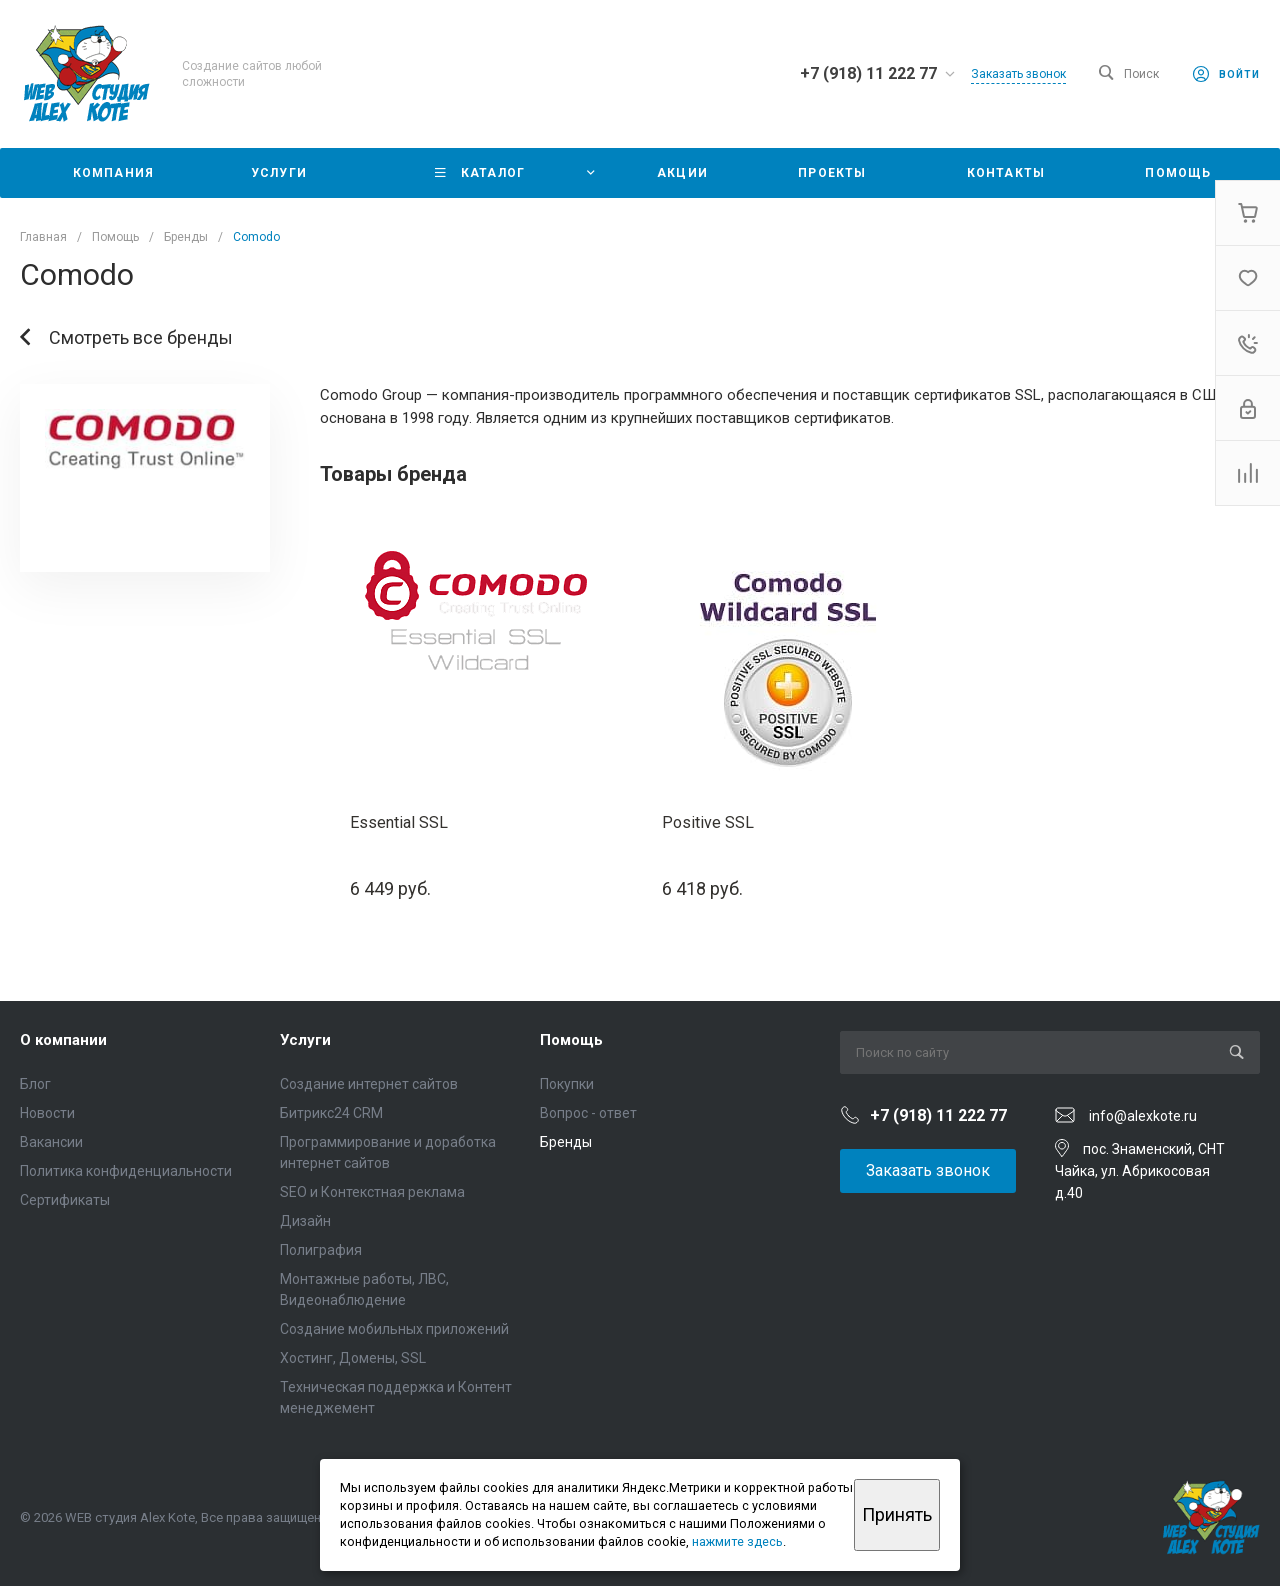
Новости (47, 1113)
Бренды (566, 1142)
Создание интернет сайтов (369, 1084)
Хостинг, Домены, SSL (353, 1358)
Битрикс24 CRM (331, 1113)
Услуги (305, 1040)
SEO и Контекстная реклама (372, 1192)
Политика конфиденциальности (126, 1171)
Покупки (567, 1084)
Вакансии (51, 1142)
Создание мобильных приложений (394, 1329)
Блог (35, 1084)
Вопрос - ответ (588, 1113)
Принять (897, 1514)
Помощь (571, 1040)
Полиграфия (321, 1250)
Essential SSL (399, 822)
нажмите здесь (737, 1541)
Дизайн (305, 1221)
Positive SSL (708, 822)
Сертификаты (65, 1200)
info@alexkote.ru (1143, 1116)
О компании (63, 1040)
